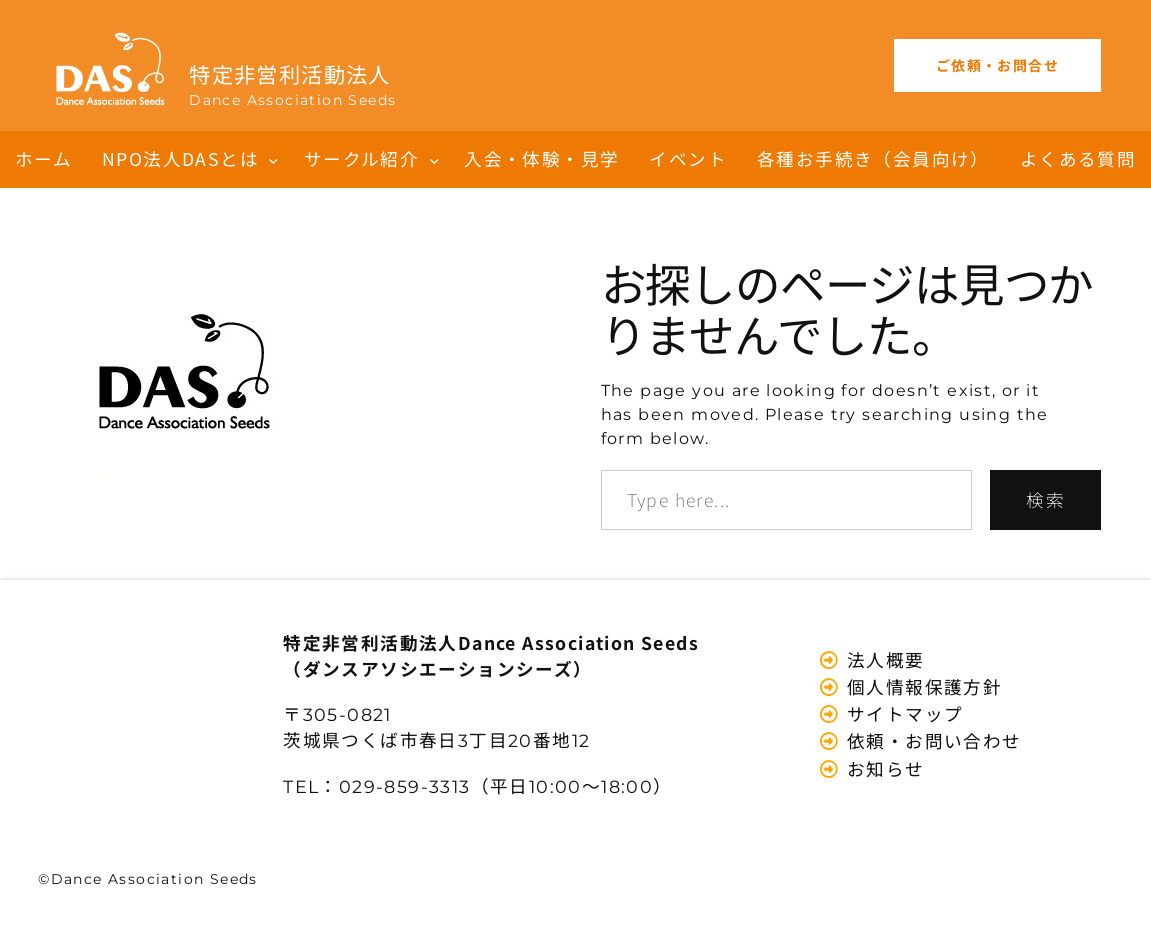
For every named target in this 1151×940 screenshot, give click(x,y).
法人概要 (883, 659)
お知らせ (883, 768)
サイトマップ (903, 713)
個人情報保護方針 (922, 686)
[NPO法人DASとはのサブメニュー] (273, 159)
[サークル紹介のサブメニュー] (434, 159)
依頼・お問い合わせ (932, 740)
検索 (1045, 499)
